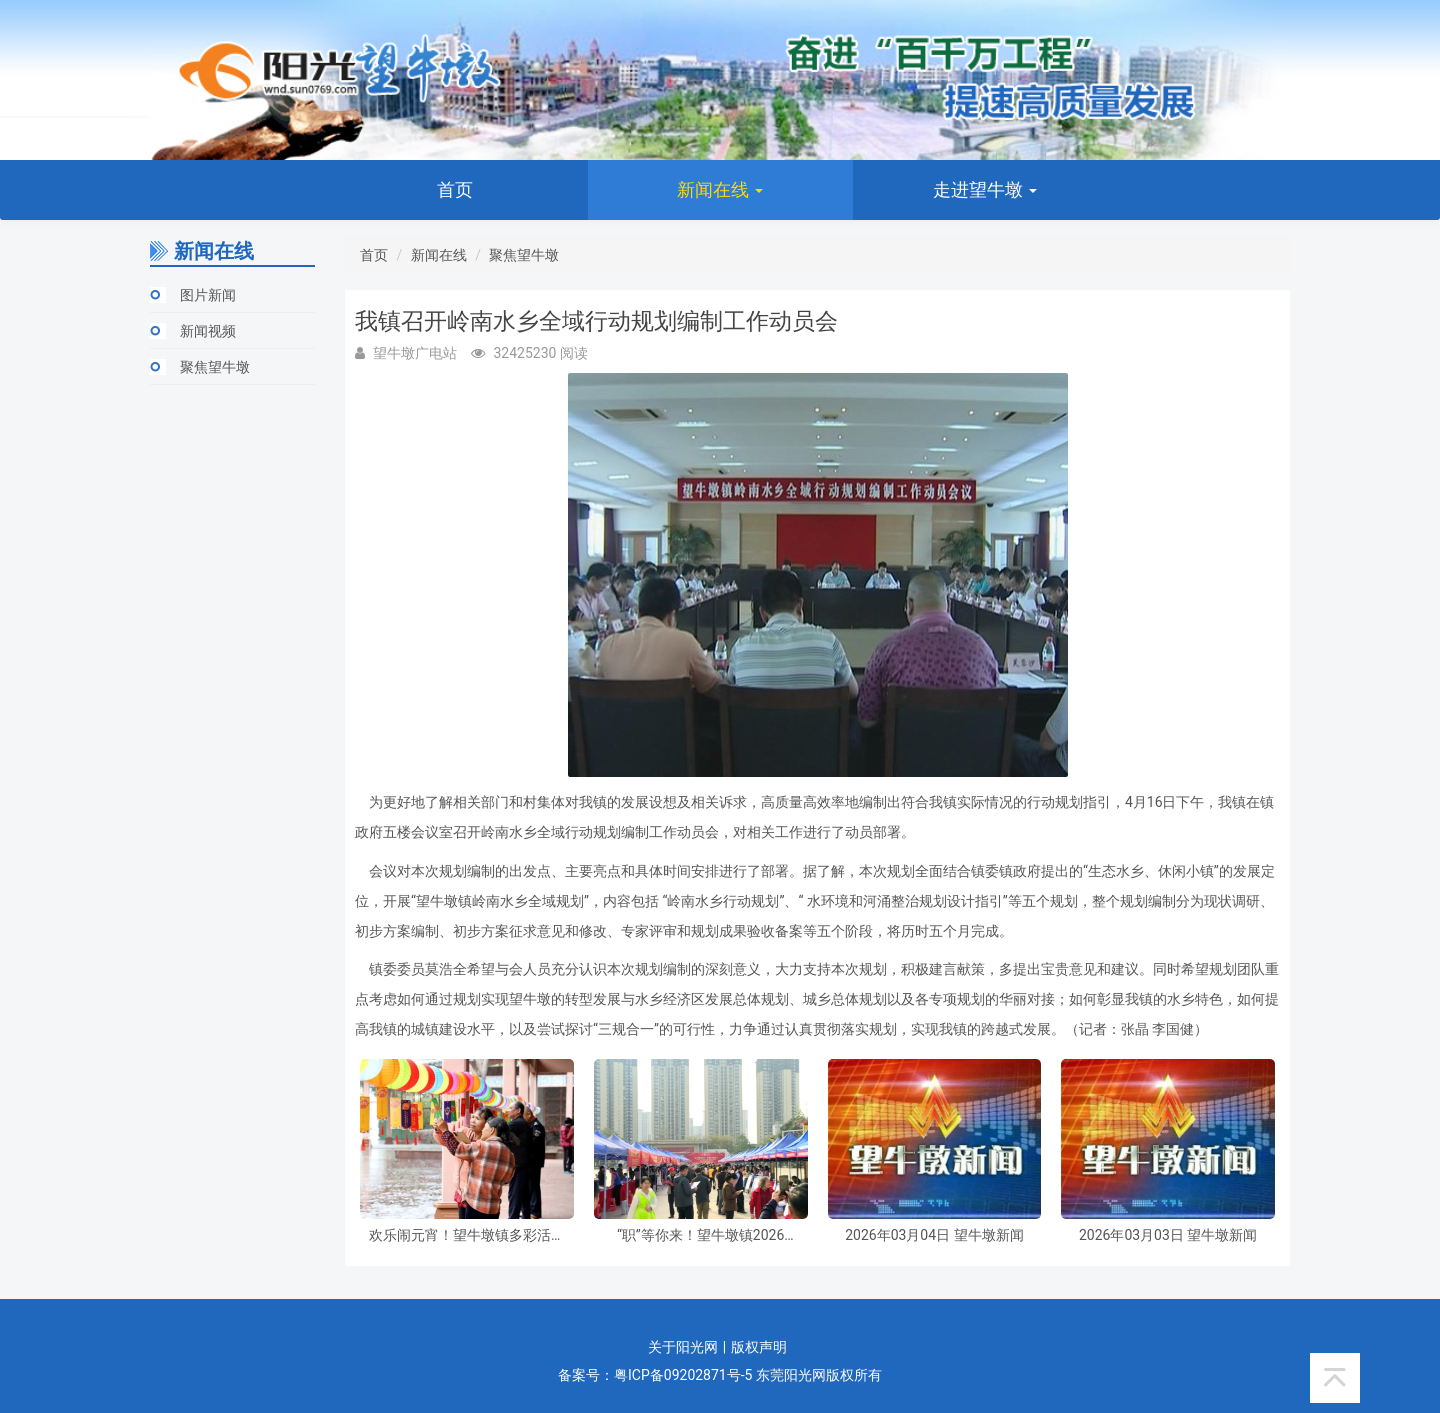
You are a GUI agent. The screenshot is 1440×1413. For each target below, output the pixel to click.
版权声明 (759, 1347)
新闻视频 (208, 331)
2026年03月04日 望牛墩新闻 (934, 1235)
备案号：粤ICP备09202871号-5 (655, 1375)
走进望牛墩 (985, 189)
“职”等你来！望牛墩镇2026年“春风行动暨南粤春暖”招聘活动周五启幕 (701, 1235)
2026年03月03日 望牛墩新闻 (1168, 1235)
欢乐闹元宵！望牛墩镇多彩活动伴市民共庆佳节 (467, 1235)
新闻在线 (720, 189)
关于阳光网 (683, 1347)
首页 (455, 189)
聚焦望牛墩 (215, 367)
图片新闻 (208, 295)
